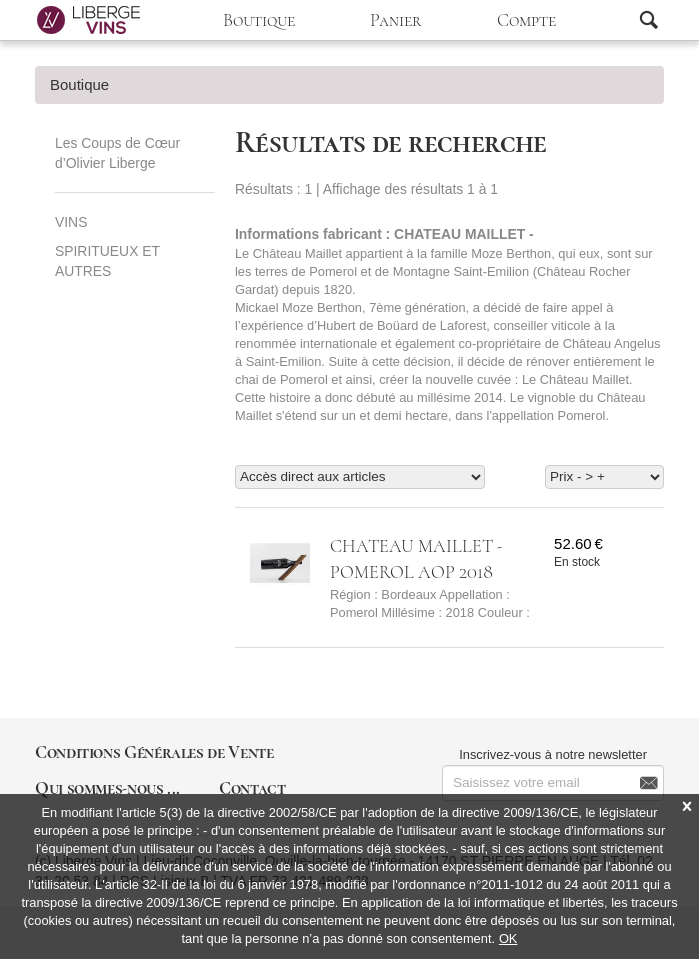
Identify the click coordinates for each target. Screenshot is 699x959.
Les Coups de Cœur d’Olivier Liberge (117, 153)
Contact (252, 788)
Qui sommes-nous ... (107, 788)
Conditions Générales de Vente (154, 752)
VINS (71, 222)
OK (508, 938)
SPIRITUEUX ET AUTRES (107, 261)
